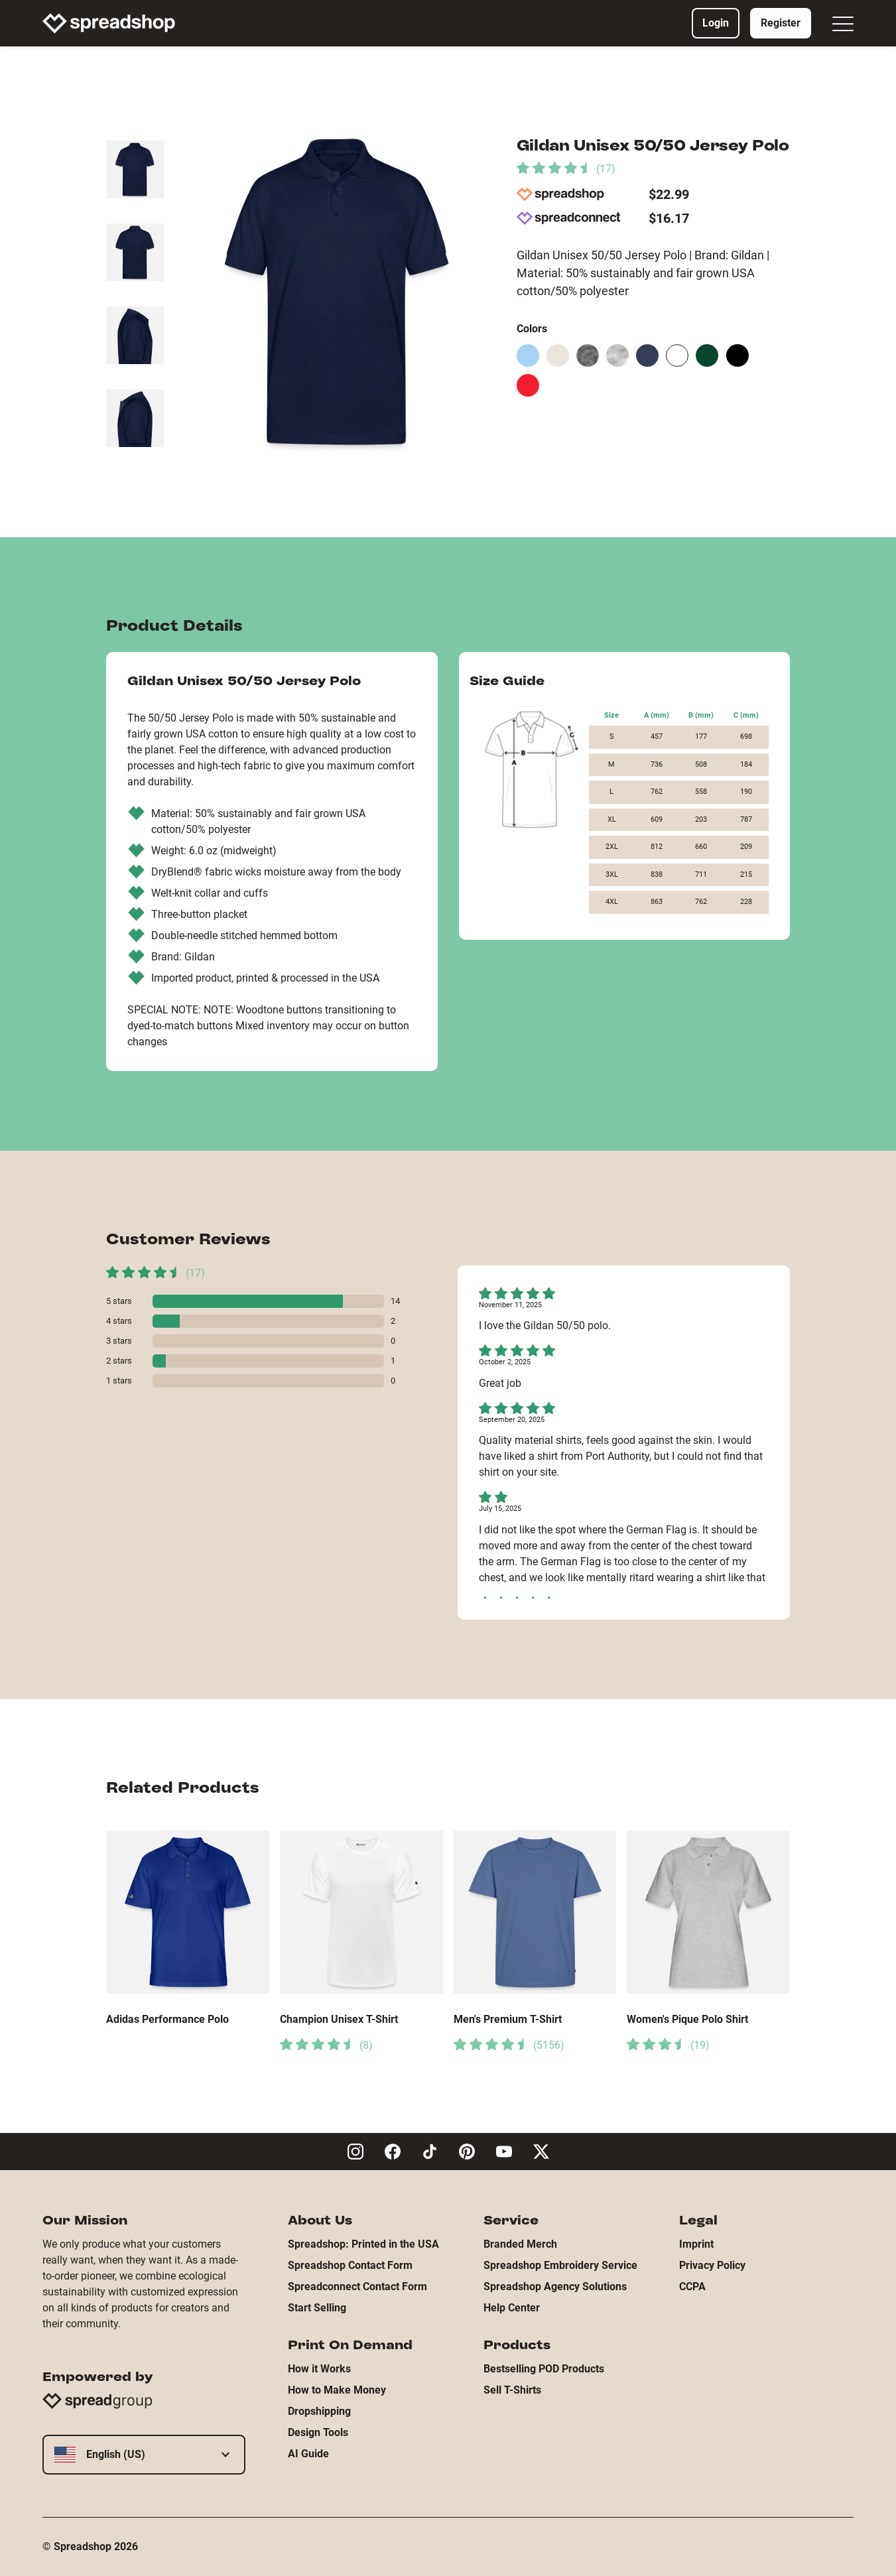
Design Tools (318, 2432)
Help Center (511, 2307)
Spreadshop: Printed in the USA (363, 2244)
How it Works (319, 2368)
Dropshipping (319, 2411)
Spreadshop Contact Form (350, 2265)
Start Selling (317, 2307)
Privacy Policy (712, 2265)
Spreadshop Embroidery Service (560, 2265)
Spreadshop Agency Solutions (555, 2286)
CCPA (692, 2286)
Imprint (696, 2244)
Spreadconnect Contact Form (357, 2286)
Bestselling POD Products (543, 2368)
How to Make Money (337, 2390)
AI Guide (308, 2453)
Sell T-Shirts (512, 2390)
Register (780, 23)
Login (715, 23)
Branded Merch (520, 2244)
